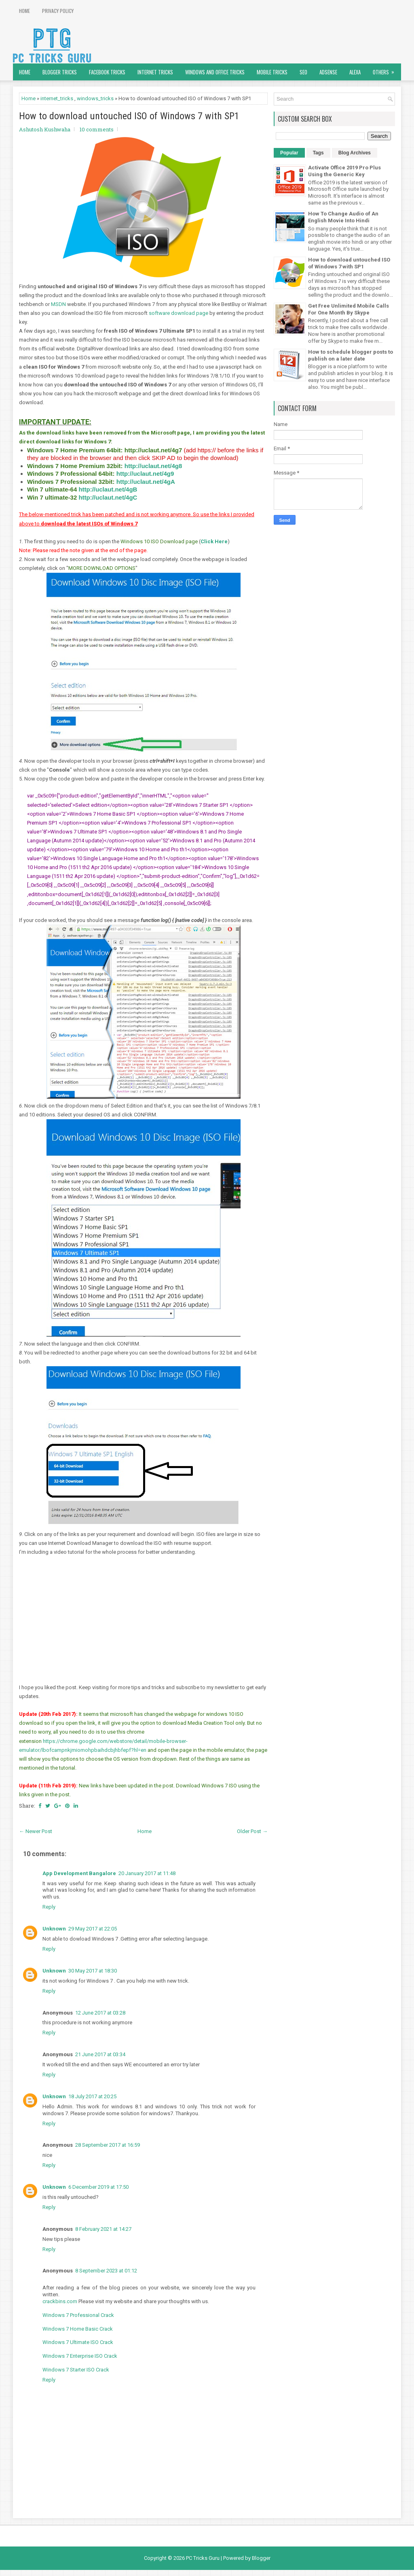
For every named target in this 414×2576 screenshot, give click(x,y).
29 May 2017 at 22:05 (92, 1929)
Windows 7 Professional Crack (78, 2315)
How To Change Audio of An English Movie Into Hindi (343, 217)
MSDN (58, 304)
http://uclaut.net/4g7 (153, 450)
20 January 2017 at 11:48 (146, 1873)
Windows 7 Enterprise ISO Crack (79, 2356)
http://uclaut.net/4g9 (145, 473)
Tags (318, 153)
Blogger (261, 2558)
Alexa (355, 72)
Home (24, 10)
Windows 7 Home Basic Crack (77, 2329)
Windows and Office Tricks (215, 72)
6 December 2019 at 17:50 (98, 2187)
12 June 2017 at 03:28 (100, 2013)
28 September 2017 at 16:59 (107, 2145)
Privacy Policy (58, 10)
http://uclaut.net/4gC (107, 497)
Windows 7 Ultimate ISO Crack (77, 2342)
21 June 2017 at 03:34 (100, 2054)
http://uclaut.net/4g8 (153, 465)
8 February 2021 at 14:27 (103, 2229)
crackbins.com (60, 2301)
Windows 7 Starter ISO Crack (75, 2370)
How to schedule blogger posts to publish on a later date (350, 355)
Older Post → (252, 1831)
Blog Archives (354, 153)
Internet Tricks (155, 72)
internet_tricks (56, 98)
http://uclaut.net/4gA (145, 481)
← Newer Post (35, 1831)
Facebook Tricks (107, 72)
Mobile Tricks (272, 72)
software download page (178, 313)
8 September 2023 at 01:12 (106, 2271)
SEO (303, 72)
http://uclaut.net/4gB (107, 489)
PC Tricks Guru (203, 2558)
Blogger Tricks (59, 72)
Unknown (54, 1929)
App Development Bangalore (79, 1873)
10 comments (97, 129)
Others (386, 69)
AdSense (328, 72)
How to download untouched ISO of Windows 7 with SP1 (129, 116)
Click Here (214, 541)
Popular (289, 153)
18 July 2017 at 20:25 (92, 2096)
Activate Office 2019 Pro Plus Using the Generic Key (344, 171)
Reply (48, 1907)
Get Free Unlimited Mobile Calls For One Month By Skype (348, 309)
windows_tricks (95, 98)
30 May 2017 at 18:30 (92, 1971)
